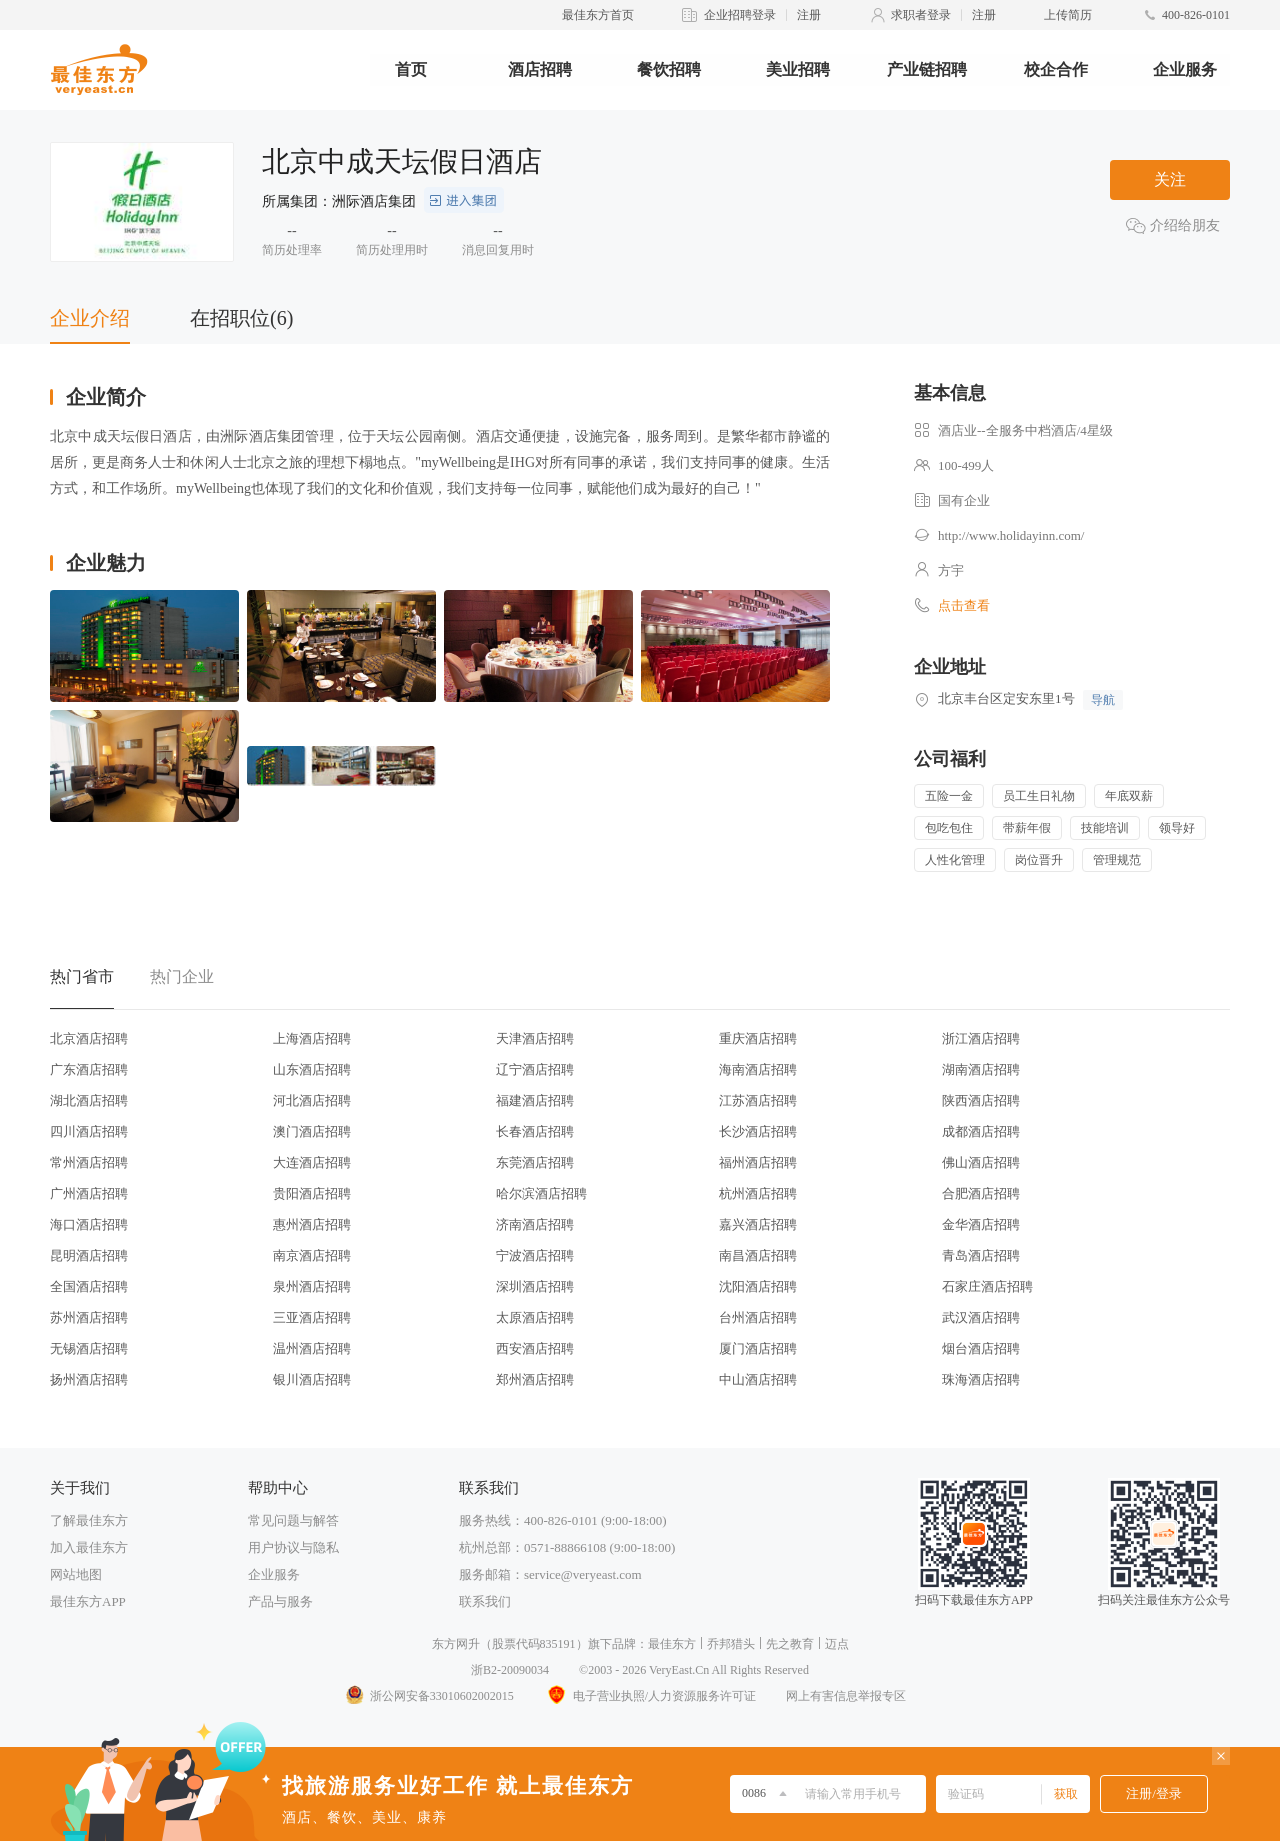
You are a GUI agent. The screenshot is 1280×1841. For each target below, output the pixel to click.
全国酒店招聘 (89, 1286)
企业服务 (1185, 69)
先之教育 (790, 1644)
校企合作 (1056, 69)
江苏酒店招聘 (758, 1100)
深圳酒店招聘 (535, 1286)
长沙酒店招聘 (758, 1131)
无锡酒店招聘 (89, 1348)
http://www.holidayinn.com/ (1011, 535)
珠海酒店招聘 (981, 1379)
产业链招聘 (927, 69)
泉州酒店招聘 (312, 1286)
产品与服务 (280, 1601)
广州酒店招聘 (89, 1193)
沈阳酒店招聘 (758, 1286)
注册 (809, 15)
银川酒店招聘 (312, 1379)
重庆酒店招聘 (758, 1038)
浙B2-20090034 (510, 1670)
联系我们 (485, 1601)
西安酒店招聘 (535, 1348)
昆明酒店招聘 (89, 1255)
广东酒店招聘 (89, 1069)
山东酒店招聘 (312, 1069)
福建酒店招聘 (535, 1100)
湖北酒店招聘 (89, 1100)
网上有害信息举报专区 (846, 1696)
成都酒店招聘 (981, 1131)
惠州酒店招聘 (312, 1224)
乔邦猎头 (731, 1644)
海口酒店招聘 (89, 1224)
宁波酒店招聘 (535, 1255)
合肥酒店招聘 (981, 1193)
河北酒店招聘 (312, 1100)
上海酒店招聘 (312, 1038)
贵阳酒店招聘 (312, 1193)
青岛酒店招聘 (981, 1255)
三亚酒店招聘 (312, 1317)
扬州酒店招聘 (89, 1379)
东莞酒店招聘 (535, 1162)
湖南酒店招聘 (981, 1069)
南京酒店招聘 (312, 1255)
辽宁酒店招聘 (535, 1069)
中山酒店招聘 (758, 1379)
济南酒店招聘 (535, 1224)
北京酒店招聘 (89, 1038)
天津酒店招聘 (535, 1038)
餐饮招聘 (669, 69)
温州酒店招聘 (312, 1348)
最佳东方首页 (598, 15)
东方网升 (456, 1644)
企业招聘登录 (740, 15)
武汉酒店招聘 (981, 1317)
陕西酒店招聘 (981, 1100)
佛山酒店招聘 (981, 1162)
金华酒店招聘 (981, 1224)
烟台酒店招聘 (981, 1348)
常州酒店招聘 (89, 1162)
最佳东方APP (88, 1601)
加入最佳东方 (89, 1547)
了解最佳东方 (89, 1520)
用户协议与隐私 (293, 1547)
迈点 (837, 1644)
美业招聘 (798, 69)
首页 (411, 69)
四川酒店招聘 (89, 1131)
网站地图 (76, 1574)
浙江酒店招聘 (981, 1038)
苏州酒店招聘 (89, 1317)
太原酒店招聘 (535, 1317)
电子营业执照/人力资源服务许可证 (650, 1696)
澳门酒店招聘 (312, 1131)
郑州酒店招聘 (535, 1379)
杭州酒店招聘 (758, 1193)
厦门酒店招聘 (758, 1348)
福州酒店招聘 (758, 1162)
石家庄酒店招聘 (987, 1286)
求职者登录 (921, 15)
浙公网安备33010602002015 (429, 1696)
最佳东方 (672, 1644)
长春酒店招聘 (535, 1131)
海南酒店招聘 (758, 1069)
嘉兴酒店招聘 (758, 1224)
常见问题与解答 (293, 1520)
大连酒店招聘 (312, 1162)
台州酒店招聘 (758, 1317)
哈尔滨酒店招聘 (541, 1193)
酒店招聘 (540, 69)
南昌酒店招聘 (758, 1255)
